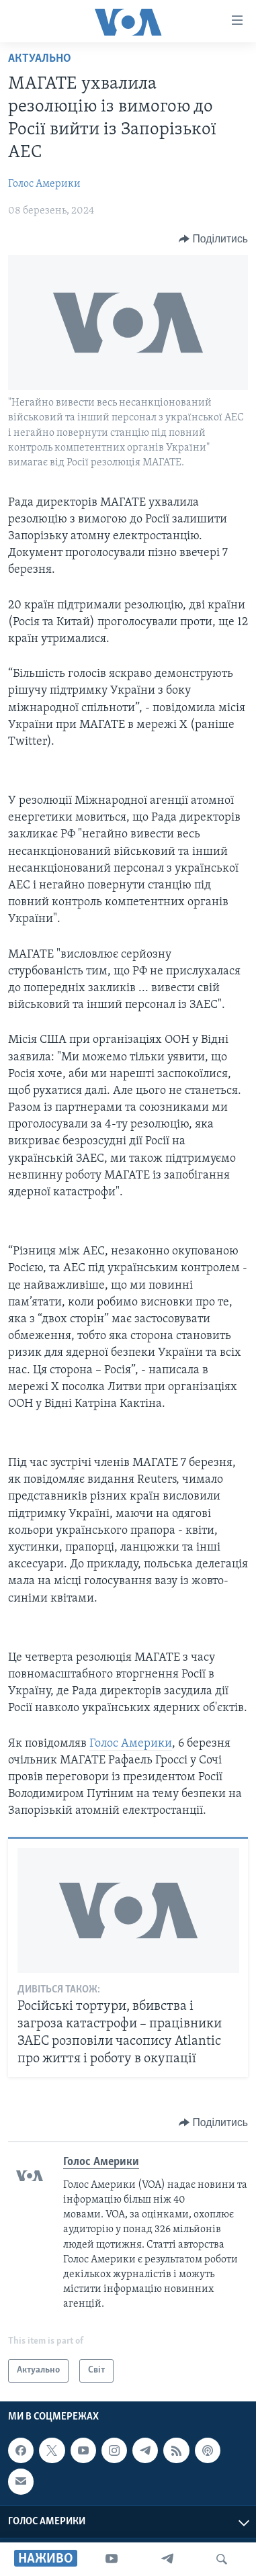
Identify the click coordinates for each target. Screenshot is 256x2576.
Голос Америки (44, 184)
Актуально (39, 58)
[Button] (213, 239)
